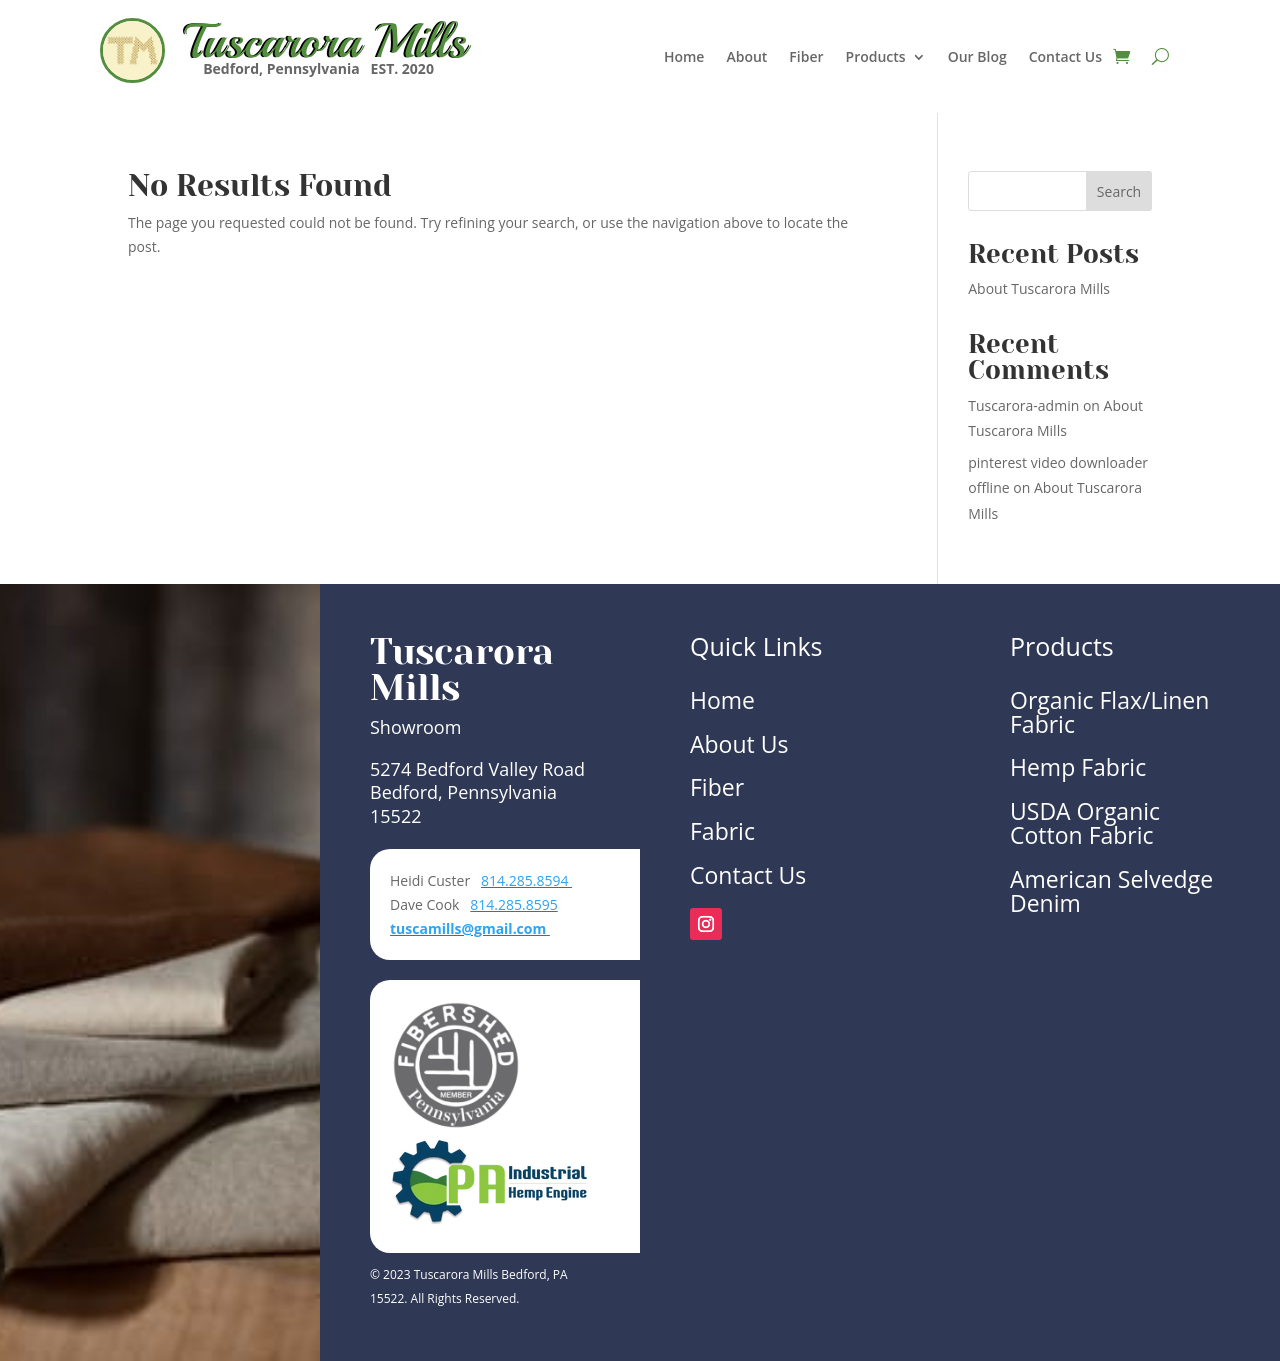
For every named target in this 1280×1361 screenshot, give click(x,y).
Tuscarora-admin (1023, 405)
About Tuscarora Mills (1039, 288)
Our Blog (977, 58)
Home (684, 58)
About (746, 58)
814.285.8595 (513, 904)
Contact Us (1065, 58)
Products (876, 58)
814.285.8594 (526, 880)
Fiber (806, 58)
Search (1119, 191)
